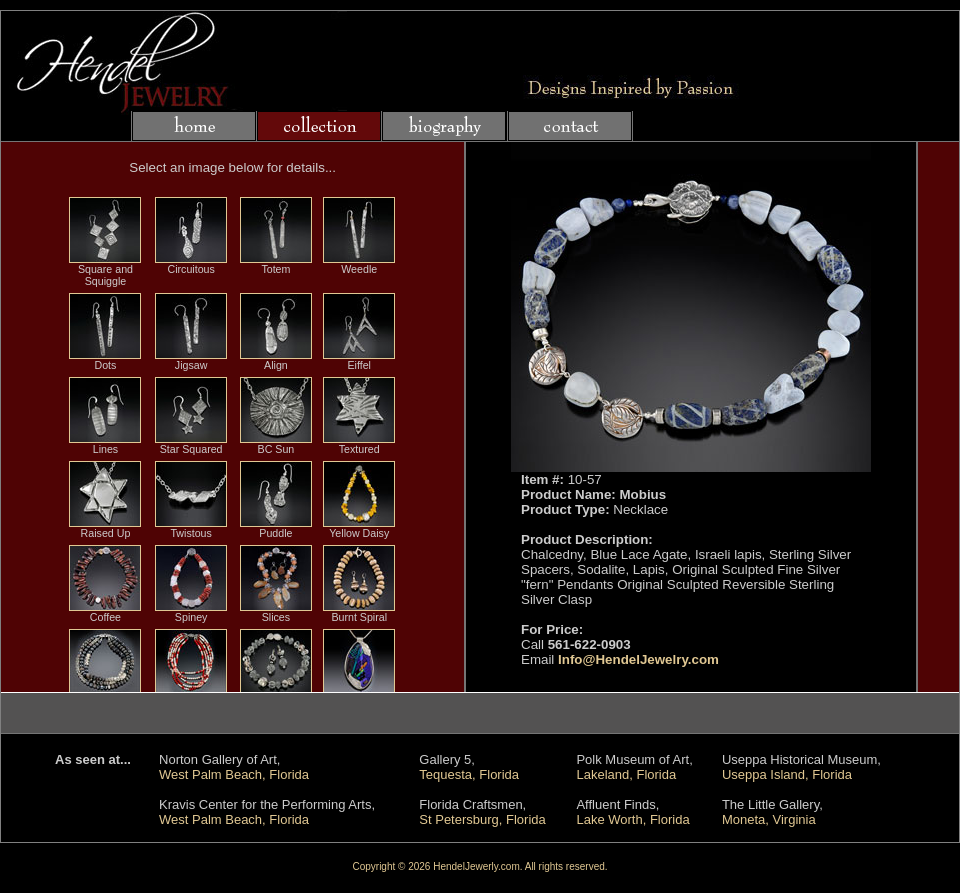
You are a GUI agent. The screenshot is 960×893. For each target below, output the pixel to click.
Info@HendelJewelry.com (638, 659)
